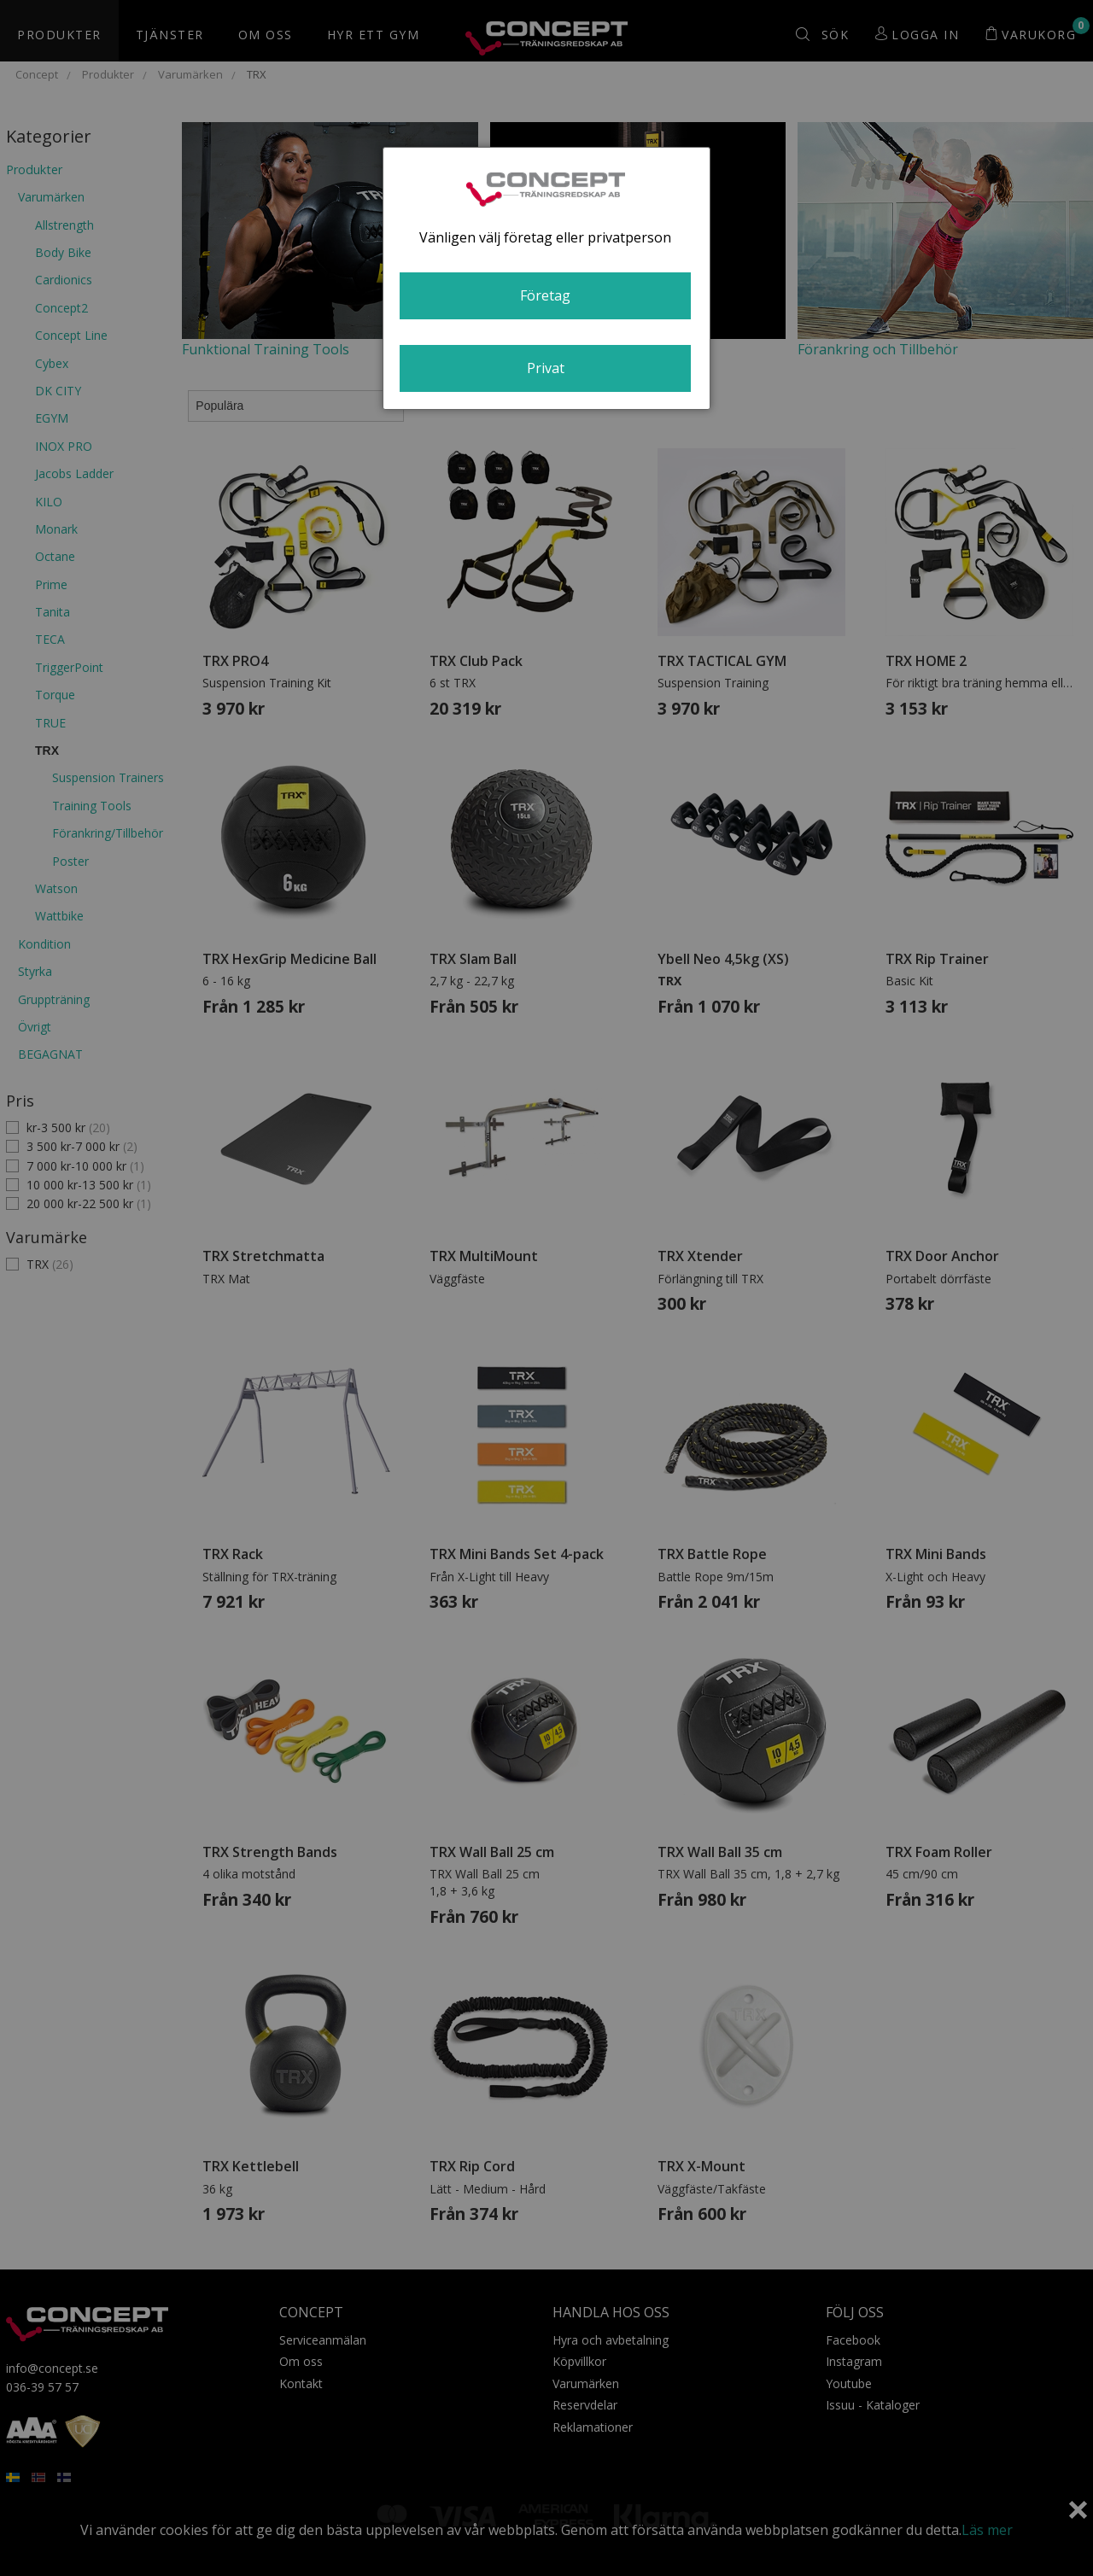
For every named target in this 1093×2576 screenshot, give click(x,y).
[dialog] (546, 278)
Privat (545, 368)
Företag (545, 295)
